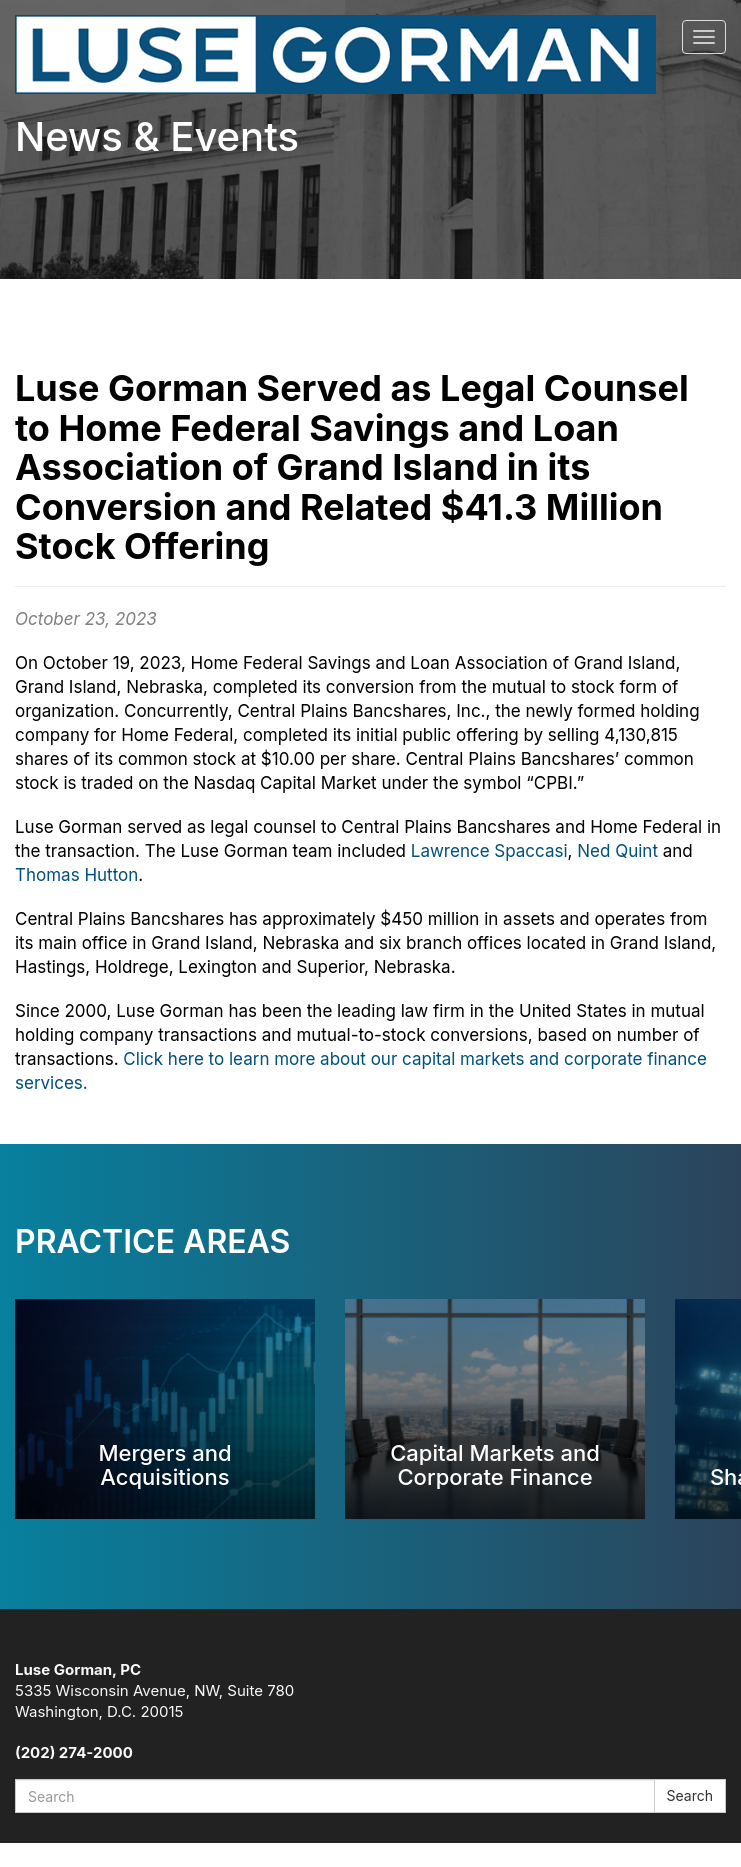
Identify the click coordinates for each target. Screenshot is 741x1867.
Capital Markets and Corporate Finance (495, 1464)
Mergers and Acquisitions (164, 1464)
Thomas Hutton (76, 875)
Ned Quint (617, 851)
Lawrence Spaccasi (489, 851)
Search (690, 1795)
